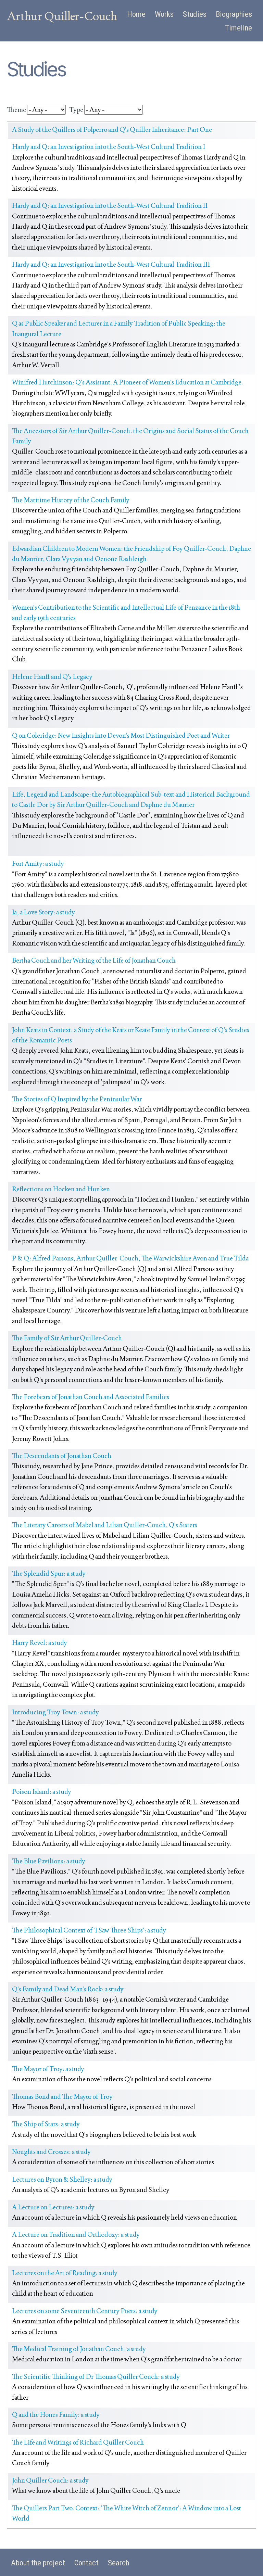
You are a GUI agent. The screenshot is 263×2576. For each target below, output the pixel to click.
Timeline (238, 28)
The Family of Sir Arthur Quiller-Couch (67, 1338)
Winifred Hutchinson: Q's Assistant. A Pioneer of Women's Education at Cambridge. (127, 382)
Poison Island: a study (41, 1791)
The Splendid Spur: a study (49, 1573)
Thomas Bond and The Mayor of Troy (62, 2096)
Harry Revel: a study (39, 1642)
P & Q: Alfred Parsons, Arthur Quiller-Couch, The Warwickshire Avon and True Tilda (130, 1258)
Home (136, 14)
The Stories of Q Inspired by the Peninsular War (77, 1099)
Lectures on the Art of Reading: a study (64, 2273)
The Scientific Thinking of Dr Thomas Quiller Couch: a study (96, 2376)
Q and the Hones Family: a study (56, 2414)
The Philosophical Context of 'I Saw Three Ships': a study (89, 1930)
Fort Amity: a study (38, 863)
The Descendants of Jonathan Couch (61, 1455)
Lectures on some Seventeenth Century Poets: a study (85, 2311)
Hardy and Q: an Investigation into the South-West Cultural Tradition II (110, 205)
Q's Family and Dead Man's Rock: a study (68, 1989)
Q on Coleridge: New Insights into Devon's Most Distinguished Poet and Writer (121, 735)
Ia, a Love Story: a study (43, 912)
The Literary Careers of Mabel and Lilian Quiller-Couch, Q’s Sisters (104, 1525)
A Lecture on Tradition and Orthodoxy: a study (76, 2234)
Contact (86, 2562)
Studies (194, 14)
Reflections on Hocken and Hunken (61, 1189)
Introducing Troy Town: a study (55, 1712)
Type (76, 109)
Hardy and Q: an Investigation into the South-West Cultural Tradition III (111, 264)
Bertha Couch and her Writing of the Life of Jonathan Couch (94, 960)
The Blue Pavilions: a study (48, 1861)
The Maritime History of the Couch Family (70, 500)
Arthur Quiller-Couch (62, 16)
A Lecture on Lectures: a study (53, 2207)
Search (118, 2562)
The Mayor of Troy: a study (48, 2069)
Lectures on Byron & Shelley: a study (62, 2179)
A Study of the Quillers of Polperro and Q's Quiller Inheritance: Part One (112, 129)
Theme (16, 109)
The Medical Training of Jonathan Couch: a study (79, 2349)
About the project (38, 2562)
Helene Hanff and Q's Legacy (52, 676)
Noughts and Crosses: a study (51, 2151)
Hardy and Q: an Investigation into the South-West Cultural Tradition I (108, 146)
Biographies (234, 14)
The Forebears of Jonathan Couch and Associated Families (90, 1397)
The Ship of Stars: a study (46, 2124)
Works (164, 14)
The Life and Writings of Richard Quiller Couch (78, 2442)
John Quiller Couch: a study (50, 2480)
